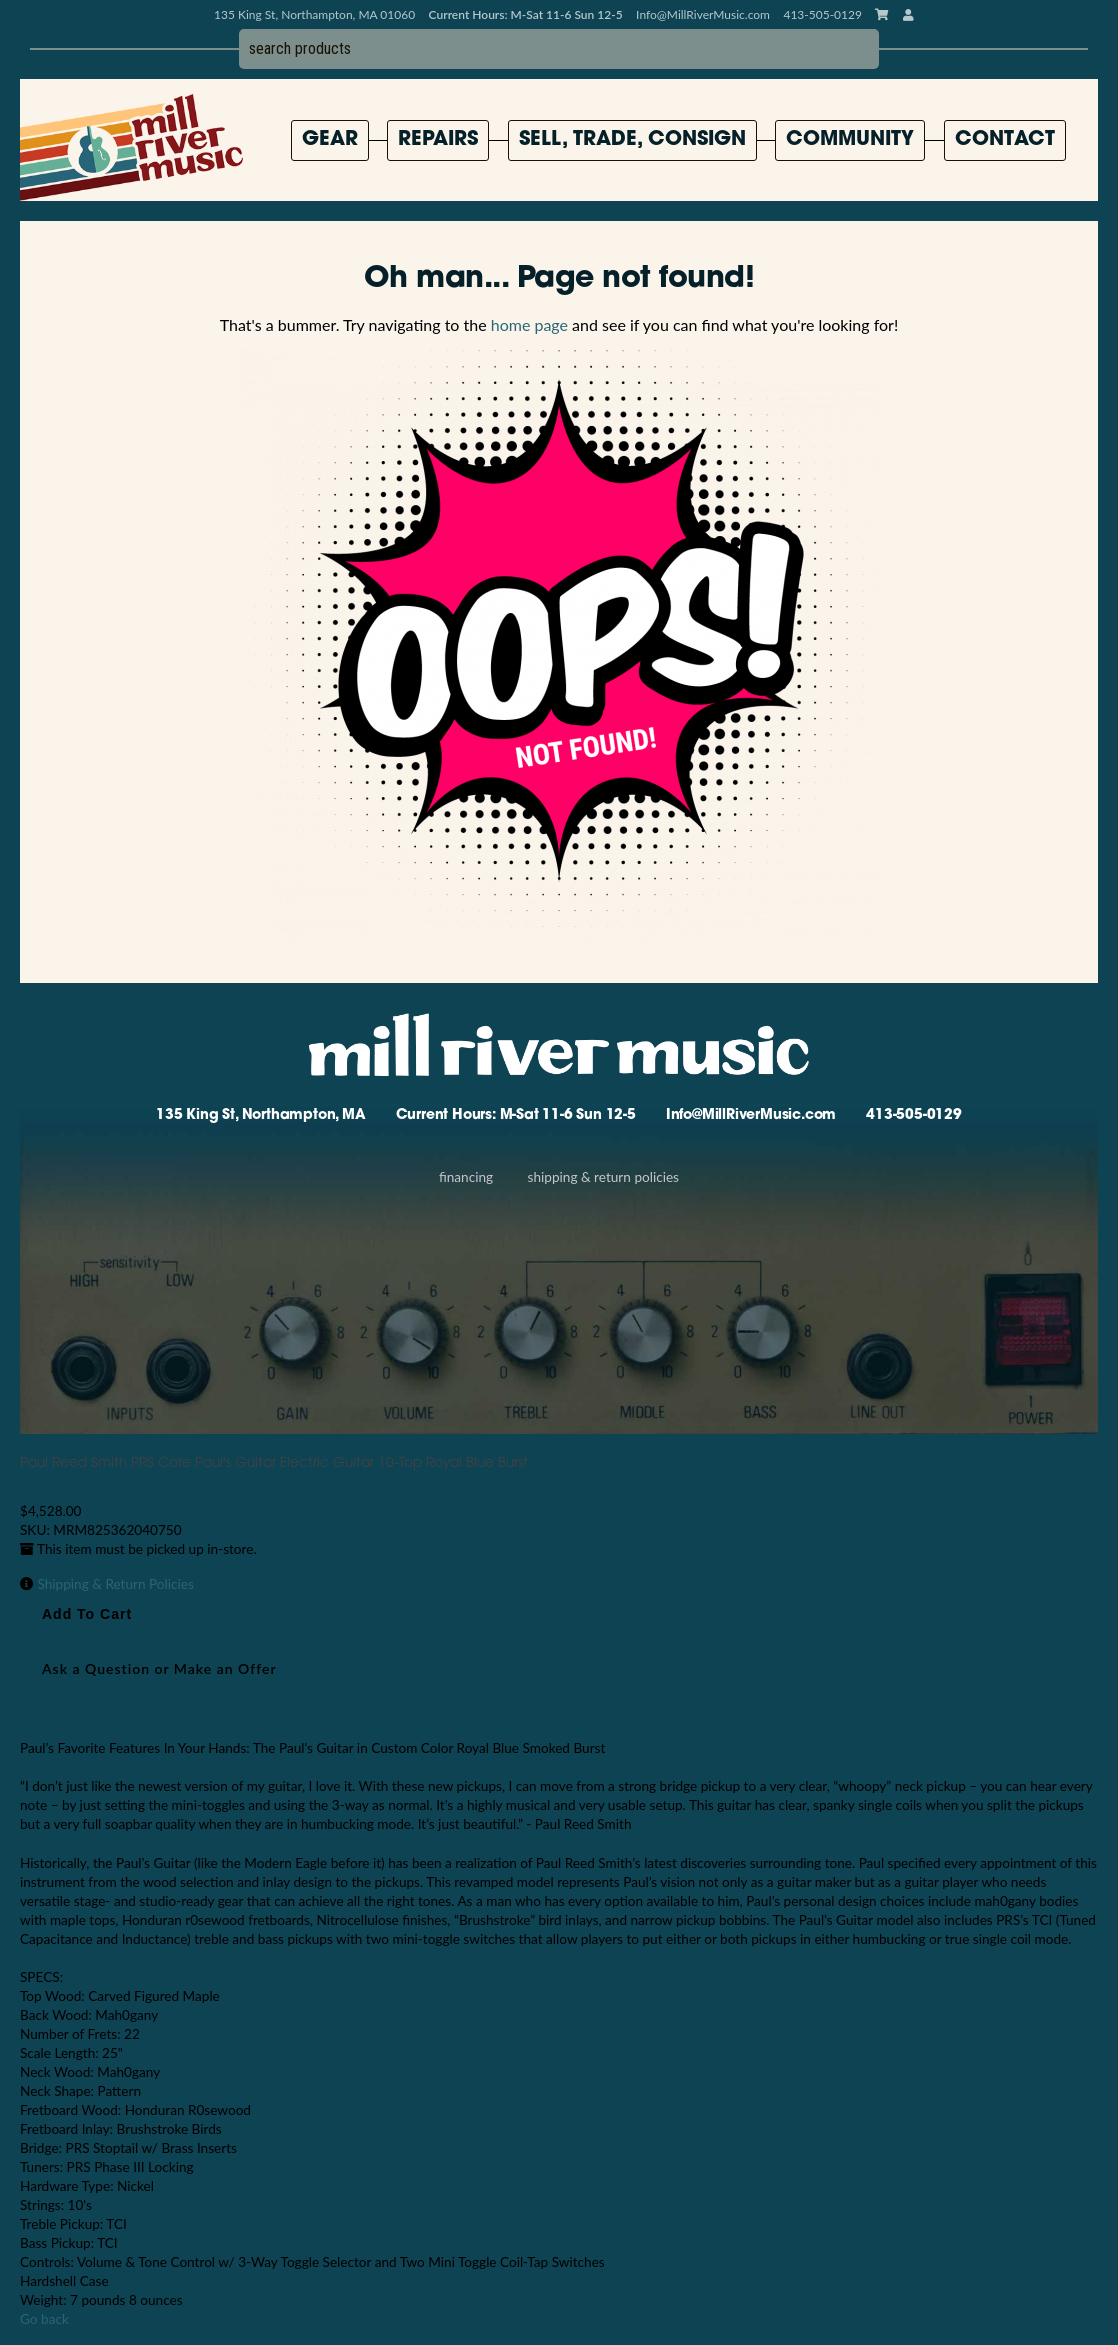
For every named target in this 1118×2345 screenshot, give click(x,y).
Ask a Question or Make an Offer (159, 1668)
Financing (466, 1177)
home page (529, 324)
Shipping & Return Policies (603, 1177)
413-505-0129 (914, 1115)
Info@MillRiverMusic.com (703, 14)
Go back (44, 2319)
